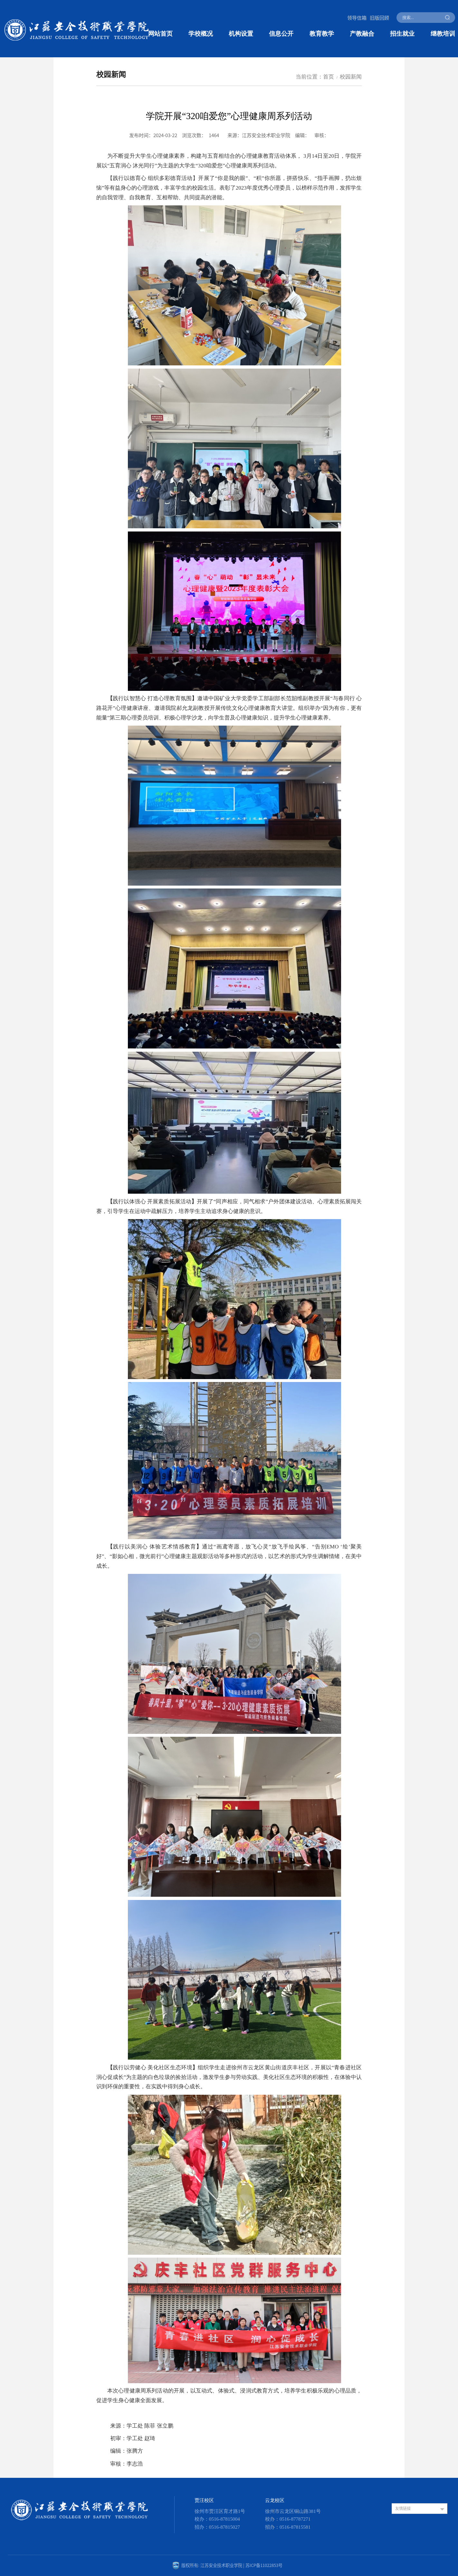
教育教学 (322, 33)
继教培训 (443, 33)
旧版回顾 (379, 17)
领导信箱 (357, 17)
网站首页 (160, 33)
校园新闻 (351, 77)
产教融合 (362, 33)
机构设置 (241, 33)
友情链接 (403, 2508)
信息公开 (281, 33)
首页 (328, 77)
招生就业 (402, 33)
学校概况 (200, 33)
